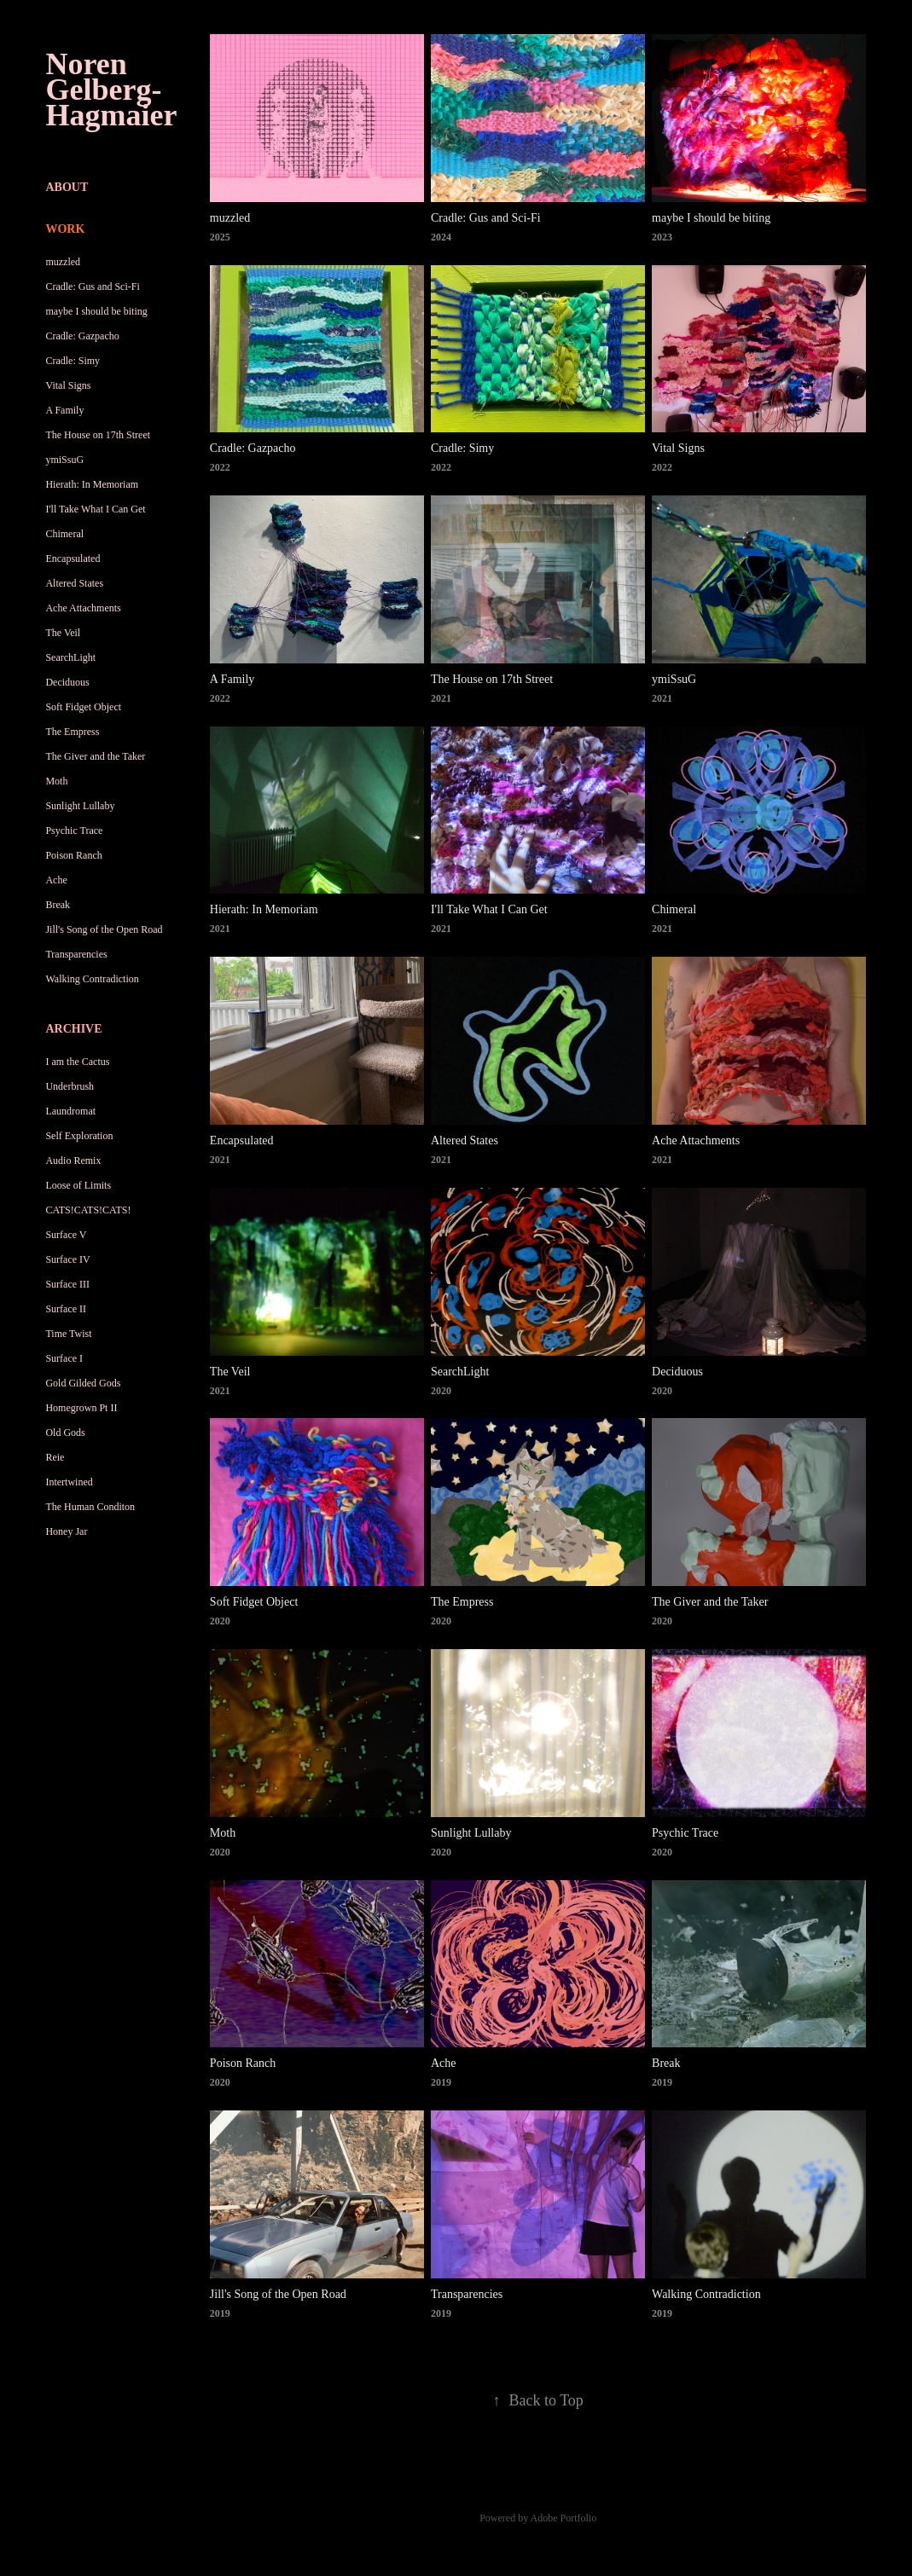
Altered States (74, 583)
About (66, 187)
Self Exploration (79, 1136)
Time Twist (68, 1334)
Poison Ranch (73, 855)
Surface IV (67, 1259)
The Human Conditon (90, 1507)
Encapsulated (72, 558)
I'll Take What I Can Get (95, 509)
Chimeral (64, 534)
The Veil (62, 633)
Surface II (65, 1309)
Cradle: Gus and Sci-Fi (92, 286)
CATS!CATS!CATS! (88, 1210)
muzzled (62, 262)
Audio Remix (73, 1160)
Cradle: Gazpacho (82, 336)
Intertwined (68, 1482)
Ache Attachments (82, 608)
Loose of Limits (78, 1185)
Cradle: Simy (72, 361)
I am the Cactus (77, 1062)
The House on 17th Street (97, 435)
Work (64, 229)
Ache (56, 880)
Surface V (65, 1235)
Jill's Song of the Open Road (103, 929)
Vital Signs (67, 385)
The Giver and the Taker (95, 756)
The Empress (72, 732)
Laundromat (70, 1111)
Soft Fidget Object (83, 707)
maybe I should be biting (96, 311)
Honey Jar (66, 1531)
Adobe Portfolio (564, 2518)
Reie (54, 1457)
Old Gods (64, 1433)
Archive (73, 1028)
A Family (64, 410)
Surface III (67, 1284)
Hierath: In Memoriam (91, 484)
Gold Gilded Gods (82, 1383)
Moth (56, 781)
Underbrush (69, 1086)
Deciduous (67, 682)
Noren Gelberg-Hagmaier (111, 89)
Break (57, 905)
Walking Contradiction (91, 979)
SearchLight (70, 657)
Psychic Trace (73, 830)
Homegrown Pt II (81, 1408)
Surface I (64, 1358)
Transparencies (76, 954)
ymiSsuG (64, 460)
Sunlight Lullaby (79, 806)
